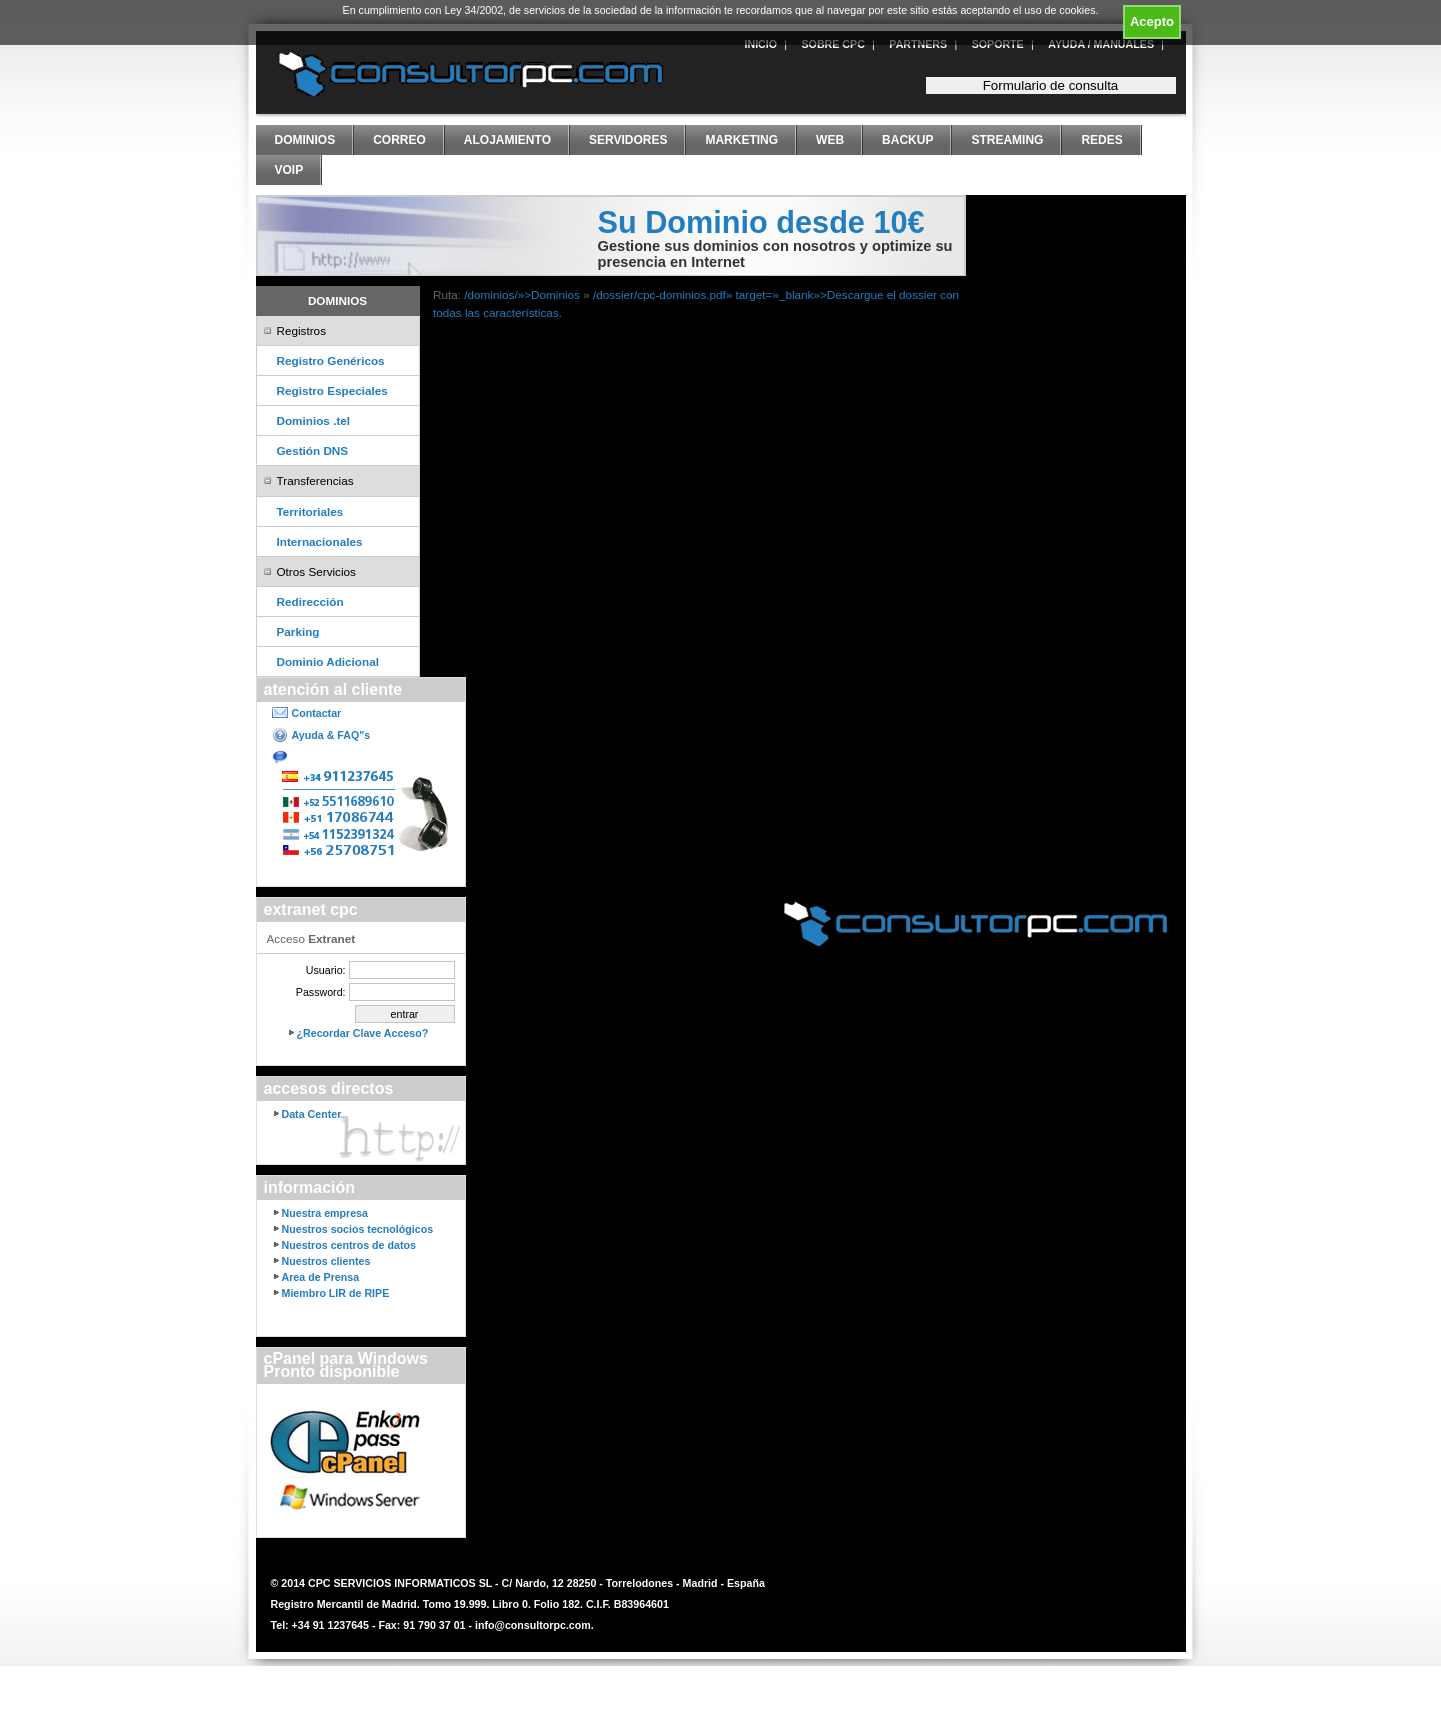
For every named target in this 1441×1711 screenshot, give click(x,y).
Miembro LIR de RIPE (336, 1293)
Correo (399, 140)
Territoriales (310, 511)
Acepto (1152, 21)
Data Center (312, 1114)
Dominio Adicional (328, 661)
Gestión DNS (313, 450)
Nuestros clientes (326, 1261)
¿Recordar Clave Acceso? (363, 1033)
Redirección (310, 601)
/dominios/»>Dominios (522, 294)
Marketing (741, 140)
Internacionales (320, 541)
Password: (321, 992)
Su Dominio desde (761, 222)
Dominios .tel (314, 420)
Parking (298, 631)
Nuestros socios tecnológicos (358, 1229)
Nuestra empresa (325, 1213)
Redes (1101, 140)
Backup (907, 140)
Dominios (305, 140)
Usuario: (326, 970)
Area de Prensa (321, 1277)
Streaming (1007, 140)
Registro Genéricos (331, 360)
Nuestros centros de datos (349, 1245)
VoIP (289, 170)
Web (830, 140)
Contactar (317, 713)
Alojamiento (507, 140)
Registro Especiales (332, 390)
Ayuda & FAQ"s (331, 735)
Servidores (628, 140)
